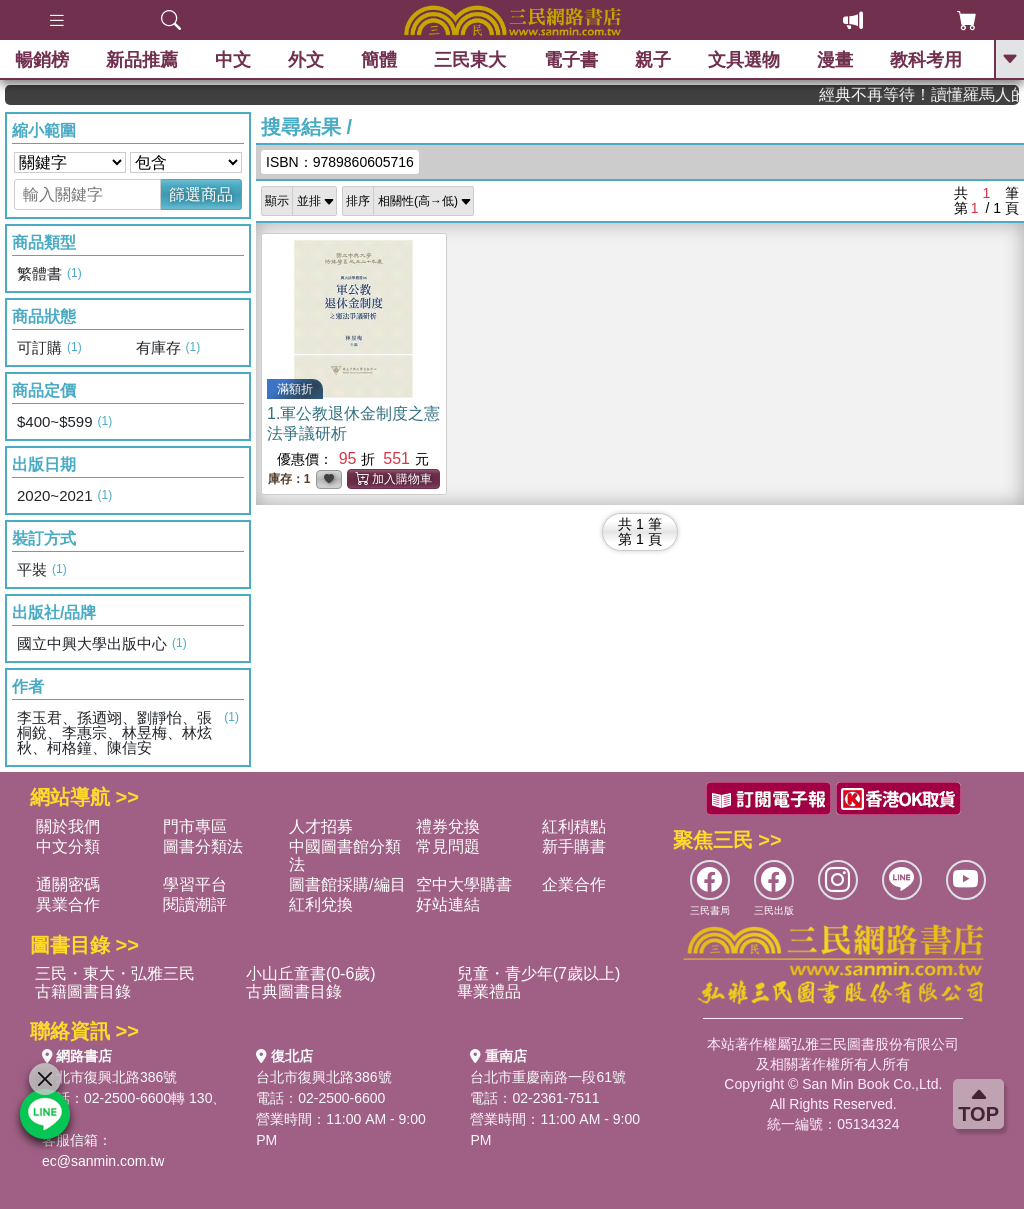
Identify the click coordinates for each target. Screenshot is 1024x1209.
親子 (653, 60)
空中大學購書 (464, 884)
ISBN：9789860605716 (340, 162)
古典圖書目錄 (294, 991)
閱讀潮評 (195, 904)
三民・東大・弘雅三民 (115, 973)
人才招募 (321, 826)
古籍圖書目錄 (83, 991)
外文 (306, 60)
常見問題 (448, 846)
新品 (142, 60)
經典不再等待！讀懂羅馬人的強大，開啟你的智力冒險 (933, 94)
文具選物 (744, 60)
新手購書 (574, 846)
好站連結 (448, 904)
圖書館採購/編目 (347, 884)
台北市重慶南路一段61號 (548, 1077)
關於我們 (68, 826)
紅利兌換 (321, 904)
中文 (233, 60)
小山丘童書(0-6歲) (311, 973)
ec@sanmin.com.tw (103, 1161)
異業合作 (68, 904)
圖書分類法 (203, 846)
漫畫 (835, 60)
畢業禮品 (489, 991)
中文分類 (68, 846)
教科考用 (926, 60)
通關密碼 (68, 884)
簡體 (379, 60)
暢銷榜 (42, 60)
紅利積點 (574, 826)
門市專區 (195, 826)
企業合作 (574, 884)
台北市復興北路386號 (109, 1077)
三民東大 (470, 60)
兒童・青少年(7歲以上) (539, 973)
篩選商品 (201, 194)
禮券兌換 (448, 826)
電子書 (571, 60)
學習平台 (195, 884)
